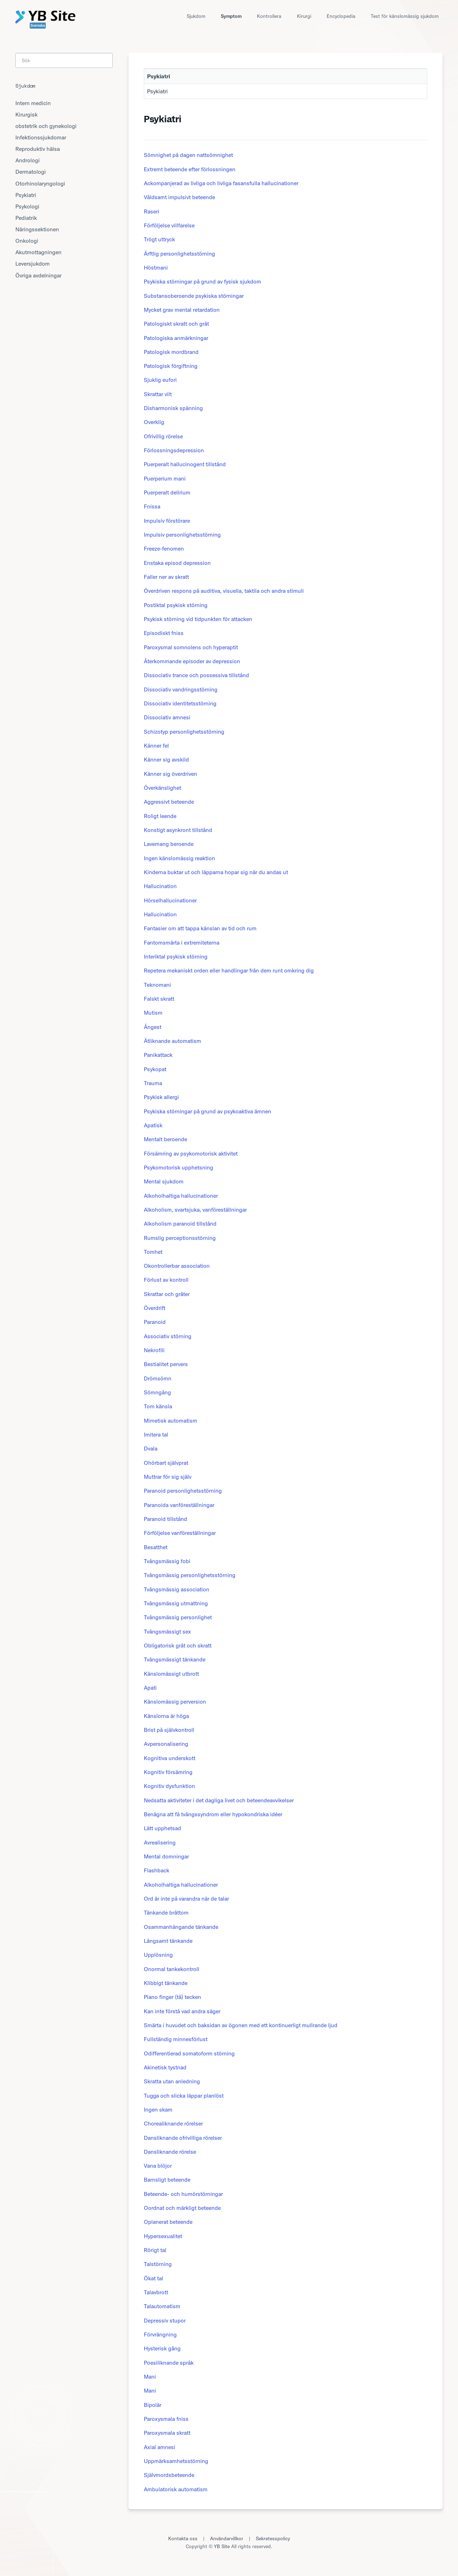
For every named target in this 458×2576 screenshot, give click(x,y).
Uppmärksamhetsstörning (176, 2460)
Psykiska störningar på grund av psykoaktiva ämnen (207, 1111)
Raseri (151, 211)
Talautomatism (162, 2306)
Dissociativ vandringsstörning (181, 689)
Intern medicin (33, 103)
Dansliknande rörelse (170, 2151)
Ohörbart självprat (166, 1462)
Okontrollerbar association (177, 1265)
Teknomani (157, 984)
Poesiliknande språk (169, 2362)
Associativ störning (167, 1336)
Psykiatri (157, 91)
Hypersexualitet (163, 2236)
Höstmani (156, 267)
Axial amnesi (159, 2447)
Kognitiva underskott (169, 1758)
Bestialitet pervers (166, 1364)
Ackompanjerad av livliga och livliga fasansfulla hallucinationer (221, 183)
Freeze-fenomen (164, 548)
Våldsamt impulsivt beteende (179, 197)
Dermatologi (30, 171)
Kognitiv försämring (168, 1771)
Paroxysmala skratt (167, 2432)
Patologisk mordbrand (171, 351)
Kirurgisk (26, 114)
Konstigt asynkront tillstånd (178, 829)
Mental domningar (166, 1856)
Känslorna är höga (166, 1715)
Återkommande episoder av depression (192, 661)
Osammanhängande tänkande (181, 1926)
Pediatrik (26, 217)
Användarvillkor (226, 2538)
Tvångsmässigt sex (167, 1631)
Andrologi (27, 160)
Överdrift (154, 1307)
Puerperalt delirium (167, 492)
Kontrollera (269, 16)
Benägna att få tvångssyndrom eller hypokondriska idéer (213, 1814)
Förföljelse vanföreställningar (180, 1532)
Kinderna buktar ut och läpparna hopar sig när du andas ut (216, 872)
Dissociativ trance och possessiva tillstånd (196, 675)
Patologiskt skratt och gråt (176, 323)
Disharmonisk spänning (173, 408)
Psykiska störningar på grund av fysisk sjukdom (202, 281)
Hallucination (160, 886)
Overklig (154, 421)
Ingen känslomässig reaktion (179, 858)
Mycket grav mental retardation (182, 309)
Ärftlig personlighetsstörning (179, 253)
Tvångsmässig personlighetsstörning (189, 1574)
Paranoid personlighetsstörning (183, 1490)
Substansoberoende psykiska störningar (194, 295)
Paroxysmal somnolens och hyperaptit (191, 647)
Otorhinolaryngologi (40, 183)
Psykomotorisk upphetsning (178, 1167)
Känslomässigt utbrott (171, 1673)
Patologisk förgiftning (171, 365)
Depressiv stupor (165, 2320)
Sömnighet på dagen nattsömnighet (188, 154)
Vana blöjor (158, 2165)
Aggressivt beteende (169, 801)
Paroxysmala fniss (166, 2418)
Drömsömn (157, 1378)
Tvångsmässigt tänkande (174, 1659)
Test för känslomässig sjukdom (405, 16)
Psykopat (155, 1069)
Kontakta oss (183, 2538)
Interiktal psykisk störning (176, 956)
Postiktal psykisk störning (176, 605)
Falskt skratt (159, 998)
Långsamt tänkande (168, 1940)
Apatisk (153, 1125)
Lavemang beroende (169, 843)
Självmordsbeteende (169, 2474)
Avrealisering (160, 1842)
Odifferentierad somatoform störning (189, 2053)
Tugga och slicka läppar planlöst (184, 2095)
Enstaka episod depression (177, 562)
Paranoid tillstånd (165, 1518)
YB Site (222, 2546)
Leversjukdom (32, 263)
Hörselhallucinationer (170, 900)
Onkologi (26, 240)
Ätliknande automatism (172, 1040)
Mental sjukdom (164, 1181)
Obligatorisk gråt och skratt (177, 1645)
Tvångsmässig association (176, 1589)
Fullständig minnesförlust (176, 2039)
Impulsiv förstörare (167, 520)
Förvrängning (160, 2334)
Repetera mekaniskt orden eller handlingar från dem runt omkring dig (229, 970)
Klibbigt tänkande (165, 1982)
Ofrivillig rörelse (163, 436)
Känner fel (156, 745)
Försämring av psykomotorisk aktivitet (191, 1153)
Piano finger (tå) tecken (172, 1996)
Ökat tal (153, 2278)
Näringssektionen (37, 229)
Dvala (150, 1448)
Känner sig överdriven (170, 773)
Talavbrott (156, 2292)
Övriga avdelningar (38, 275)
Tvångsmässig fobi (167, 1561)
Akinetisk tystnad (165, 2067)
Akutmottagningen (38, 252)
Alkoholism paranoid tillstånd (180, 1223)
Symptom (231, 16)
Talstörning (158, 2263)
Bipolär (152, 2404)
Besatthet (155, 1547)
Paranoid (155, 1321)
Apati (150, 1687)
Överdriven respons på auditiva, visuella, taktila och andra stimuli (224, 590)
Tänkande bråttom (166, 1912)
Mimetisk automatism (170, 1420)
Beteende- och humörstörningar (183, 2193)
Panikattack (158, 1054)
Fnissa (152, 506)
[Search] (64, 60)
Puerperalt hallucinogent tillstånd (185, 464)
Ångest (152, 1026)
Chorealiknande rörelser (173, 2123)
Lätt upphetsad (162, 1828)
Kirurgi (304, 16)
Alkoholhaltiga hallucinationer (181, 1195)
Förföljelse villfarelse (169, 225)
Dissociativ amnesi (167, 717)
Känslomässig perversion (175, 1701)
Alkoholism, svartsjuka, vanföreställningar (195, 1209)
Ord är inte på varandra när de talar (186, 1898)
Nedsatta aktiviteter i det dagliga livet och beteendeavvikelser (219, 1800)
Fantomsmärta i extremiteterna (181, 942)
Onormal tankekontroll (171, 1968)
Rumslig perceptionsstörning (180, 1237)
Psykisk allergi (161, 1096)
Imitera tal (156, 1434)
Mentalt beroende (165, 1139)
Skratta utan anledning (172, 2081)
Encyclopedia (341, 16)
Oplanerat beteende (168, 2221)
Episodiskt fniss (164, 632)
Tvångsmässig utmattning (176, 1603)
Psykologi (27, 206)
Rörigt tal (155, 2250)
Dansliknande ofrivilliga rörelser (183, 2137)
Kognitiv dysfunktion (169, 1785)
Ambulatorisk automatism (176, 2489)
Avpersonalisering (166, 1743)
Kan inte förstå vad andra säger (182, 2011)
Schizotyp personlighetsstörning (184, 731)
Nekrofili (154, 1350)
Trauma (153, 1083)
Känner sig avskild (166, 759)
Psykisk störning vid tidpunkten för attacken (198, 618)
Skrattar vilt (158, 394)
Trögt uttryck (159, 239)
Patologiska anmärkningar (176, 337)
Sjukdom (196, 16)
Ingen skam (158, 2109)
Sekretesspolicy (273, 2538)
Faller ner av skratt (166, 576)
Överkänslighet (162, 787)
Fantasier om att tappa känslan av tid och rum (200, 928)
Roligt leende (160, 815)
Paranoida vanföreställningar (179, 1504)
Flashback (156, 1870)
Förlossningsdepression (174, 450)
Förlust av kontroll (166, 1279)
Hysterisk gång (162, 2348)
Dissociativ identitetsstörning (180, 703)
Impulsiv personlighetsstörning (182, 534)
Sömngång (157, 1392)
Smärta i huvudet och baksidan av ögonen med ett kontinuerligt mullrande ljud (240, 2025)
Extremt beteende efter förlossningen (189, 169)
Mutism (153, 1012)
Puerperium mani (165, 478)
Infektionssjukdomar (40, 137)
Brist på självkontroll (169, 1729)
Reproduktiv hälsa (37, 148)
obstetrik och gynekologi (46, 125)
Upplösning (158, 1954)
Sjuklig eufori (160, 379)
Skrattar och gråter (167, 1293)
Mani (150, 2376)
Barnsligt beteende (167, 2179)
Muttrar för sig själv (167, 1476)
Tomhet (153, 1251)
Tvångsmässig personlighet (178, 1617)
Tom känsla (158, 1406)
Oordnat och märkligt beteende (182, 2207)
